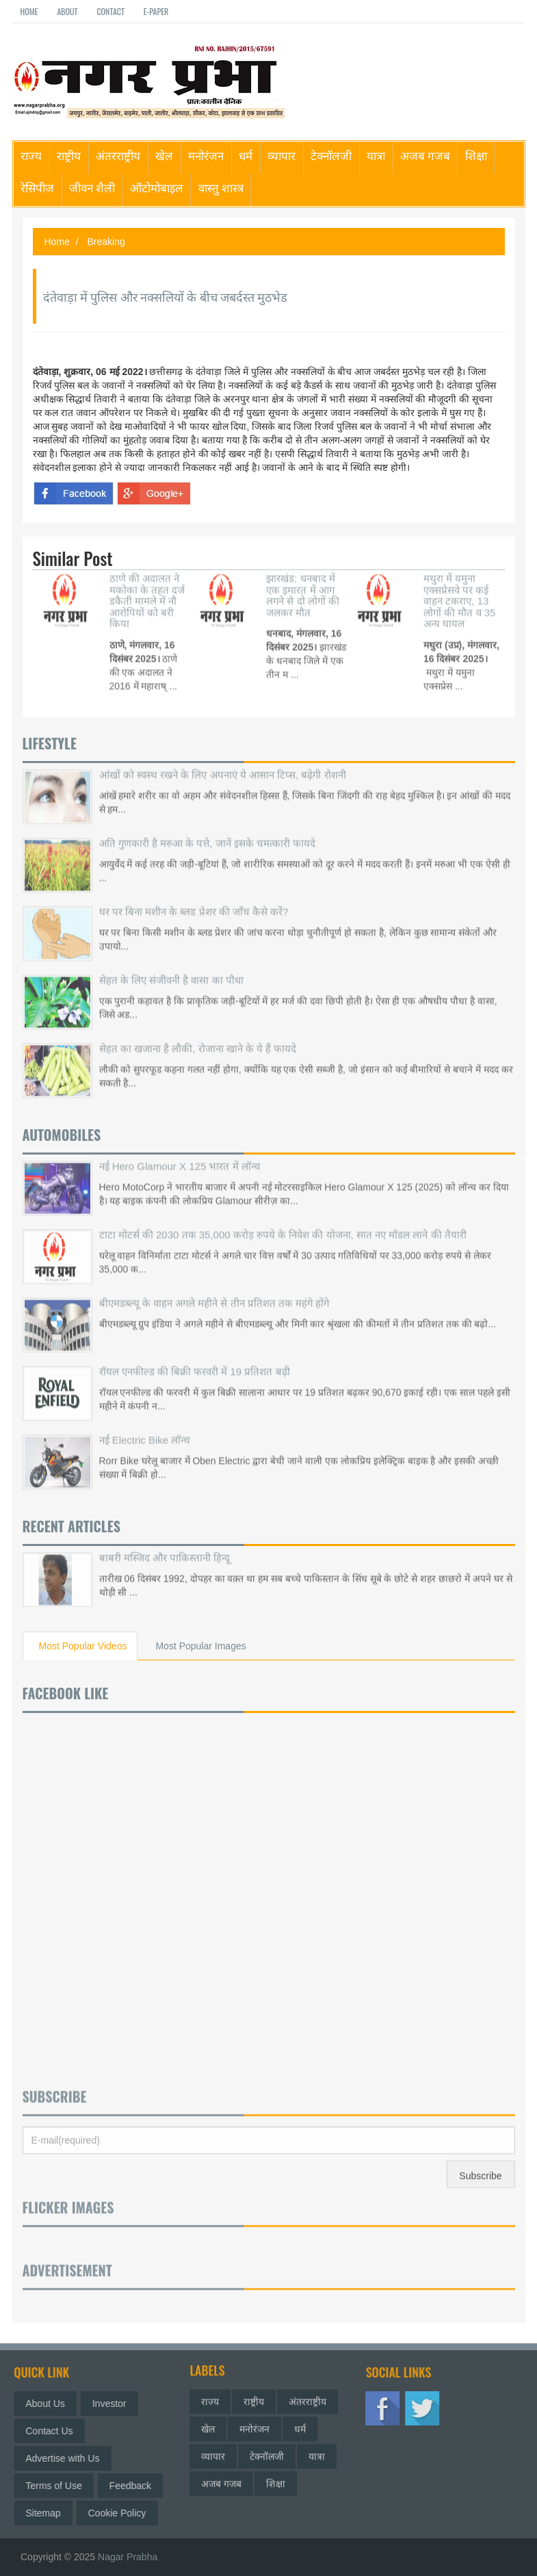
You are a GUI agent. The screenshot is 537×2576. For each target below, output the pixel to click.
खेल (164, 155)
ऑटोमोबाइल (156, 187)
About (67, 11)
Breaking (106, 241)
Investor (116, 2403)
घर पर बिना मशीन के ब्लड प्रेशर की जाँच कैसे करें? (194, 897)
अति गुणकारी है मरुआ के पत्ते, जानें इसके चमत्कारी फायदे (207, 829)
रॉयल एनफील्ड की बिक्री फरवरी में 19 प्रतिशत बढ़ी (194, 1357)
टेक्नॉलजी (331, 155)
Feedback (136, 2485)
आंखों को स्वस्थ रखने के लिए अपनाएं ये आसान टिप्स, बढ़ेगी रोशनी (222, 761)
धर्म (245, 155)
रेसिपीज (37, 187)
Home (29, 11)
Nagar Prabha (127, 2556)
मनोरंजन (206, 155)
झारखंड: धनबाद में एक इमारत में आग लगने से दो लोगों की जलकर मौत (302, 582)
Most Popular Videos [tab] (83, 1645)
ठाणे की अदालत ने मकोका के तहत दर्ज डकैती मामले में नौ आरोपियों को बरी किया (147, 587)
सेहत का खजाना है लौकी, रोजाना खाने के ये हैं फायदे (198, 1034)
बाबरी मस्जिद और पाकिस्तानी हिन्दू (165, 1543)
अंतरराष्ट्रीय (118, 155)
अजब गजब (425, 155)
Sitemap (49, 2513)
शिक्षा (476, 155)
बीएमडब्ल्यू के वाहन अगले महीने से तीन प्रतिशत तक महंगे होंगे (214, 1289)
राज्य (31, 155)
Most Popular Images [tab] (200, 1645)
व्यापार (281, 155)
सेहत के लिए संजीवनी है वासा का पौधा (171, 966)
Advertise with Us (69, 2458)
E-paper (156, 11)
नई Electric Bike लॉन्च (145, 1426)
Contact (110, 11)
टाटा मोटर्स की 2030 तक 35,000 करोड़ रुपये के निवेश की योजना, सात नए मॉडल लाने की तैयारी (283, 1220)
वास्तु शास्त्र (221, 187)
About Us (52, 2403)
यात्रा (376, 155)
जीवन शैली (92, 187)
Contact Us (55, 2430)
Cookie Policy (123, 2513)
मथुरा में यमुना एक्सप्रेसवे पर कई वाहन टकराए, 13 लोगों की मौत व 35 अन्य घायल (459, 587)
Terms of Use (60, 2485)
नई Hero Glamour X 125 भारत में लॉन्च (180, 1152)
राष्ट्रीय (69, 155)
